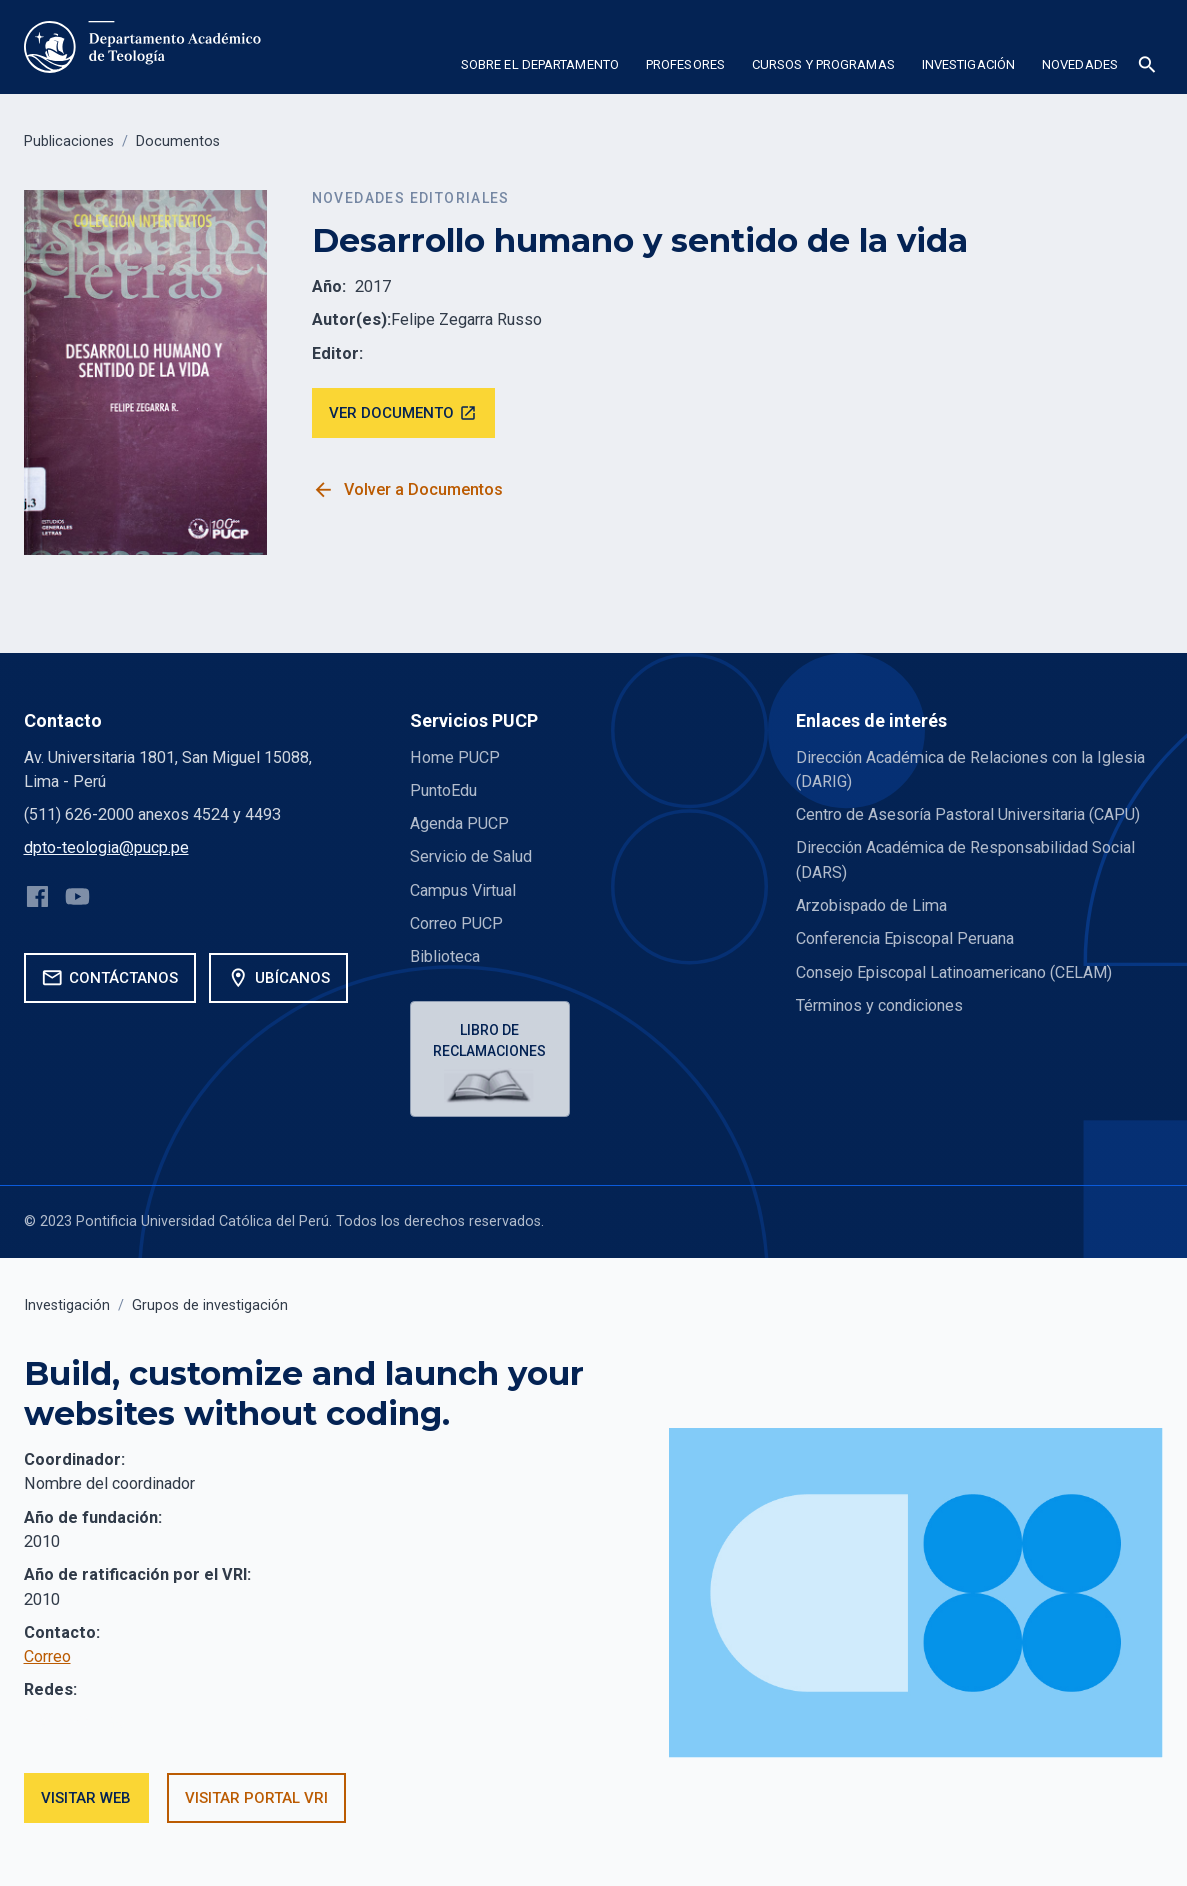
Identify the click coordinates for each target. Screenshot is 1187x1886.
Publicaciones (69, 141)
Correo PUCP (456, 923)
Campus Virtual (463, 890)
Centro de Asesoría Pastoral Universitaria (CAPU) (968, 814)
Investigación (67, 1305)
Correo (47, 1656)
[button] (539, 68)
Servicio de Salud (471, 856)
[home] (145, 47)
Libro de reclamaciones (489, 1040)
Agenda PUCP (459, 823)
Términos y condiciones (879, 1005)
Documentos (178, 141)
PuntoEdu (443, 790)
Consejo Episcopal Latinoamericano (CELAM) (954, 972)
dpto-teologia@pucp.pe (106, 847)
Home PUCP (455, 757)
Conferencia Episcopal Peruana (905, 938)
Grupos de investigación (210, 1305)
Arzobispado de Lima (871, 905)
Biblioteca (445, 956)
